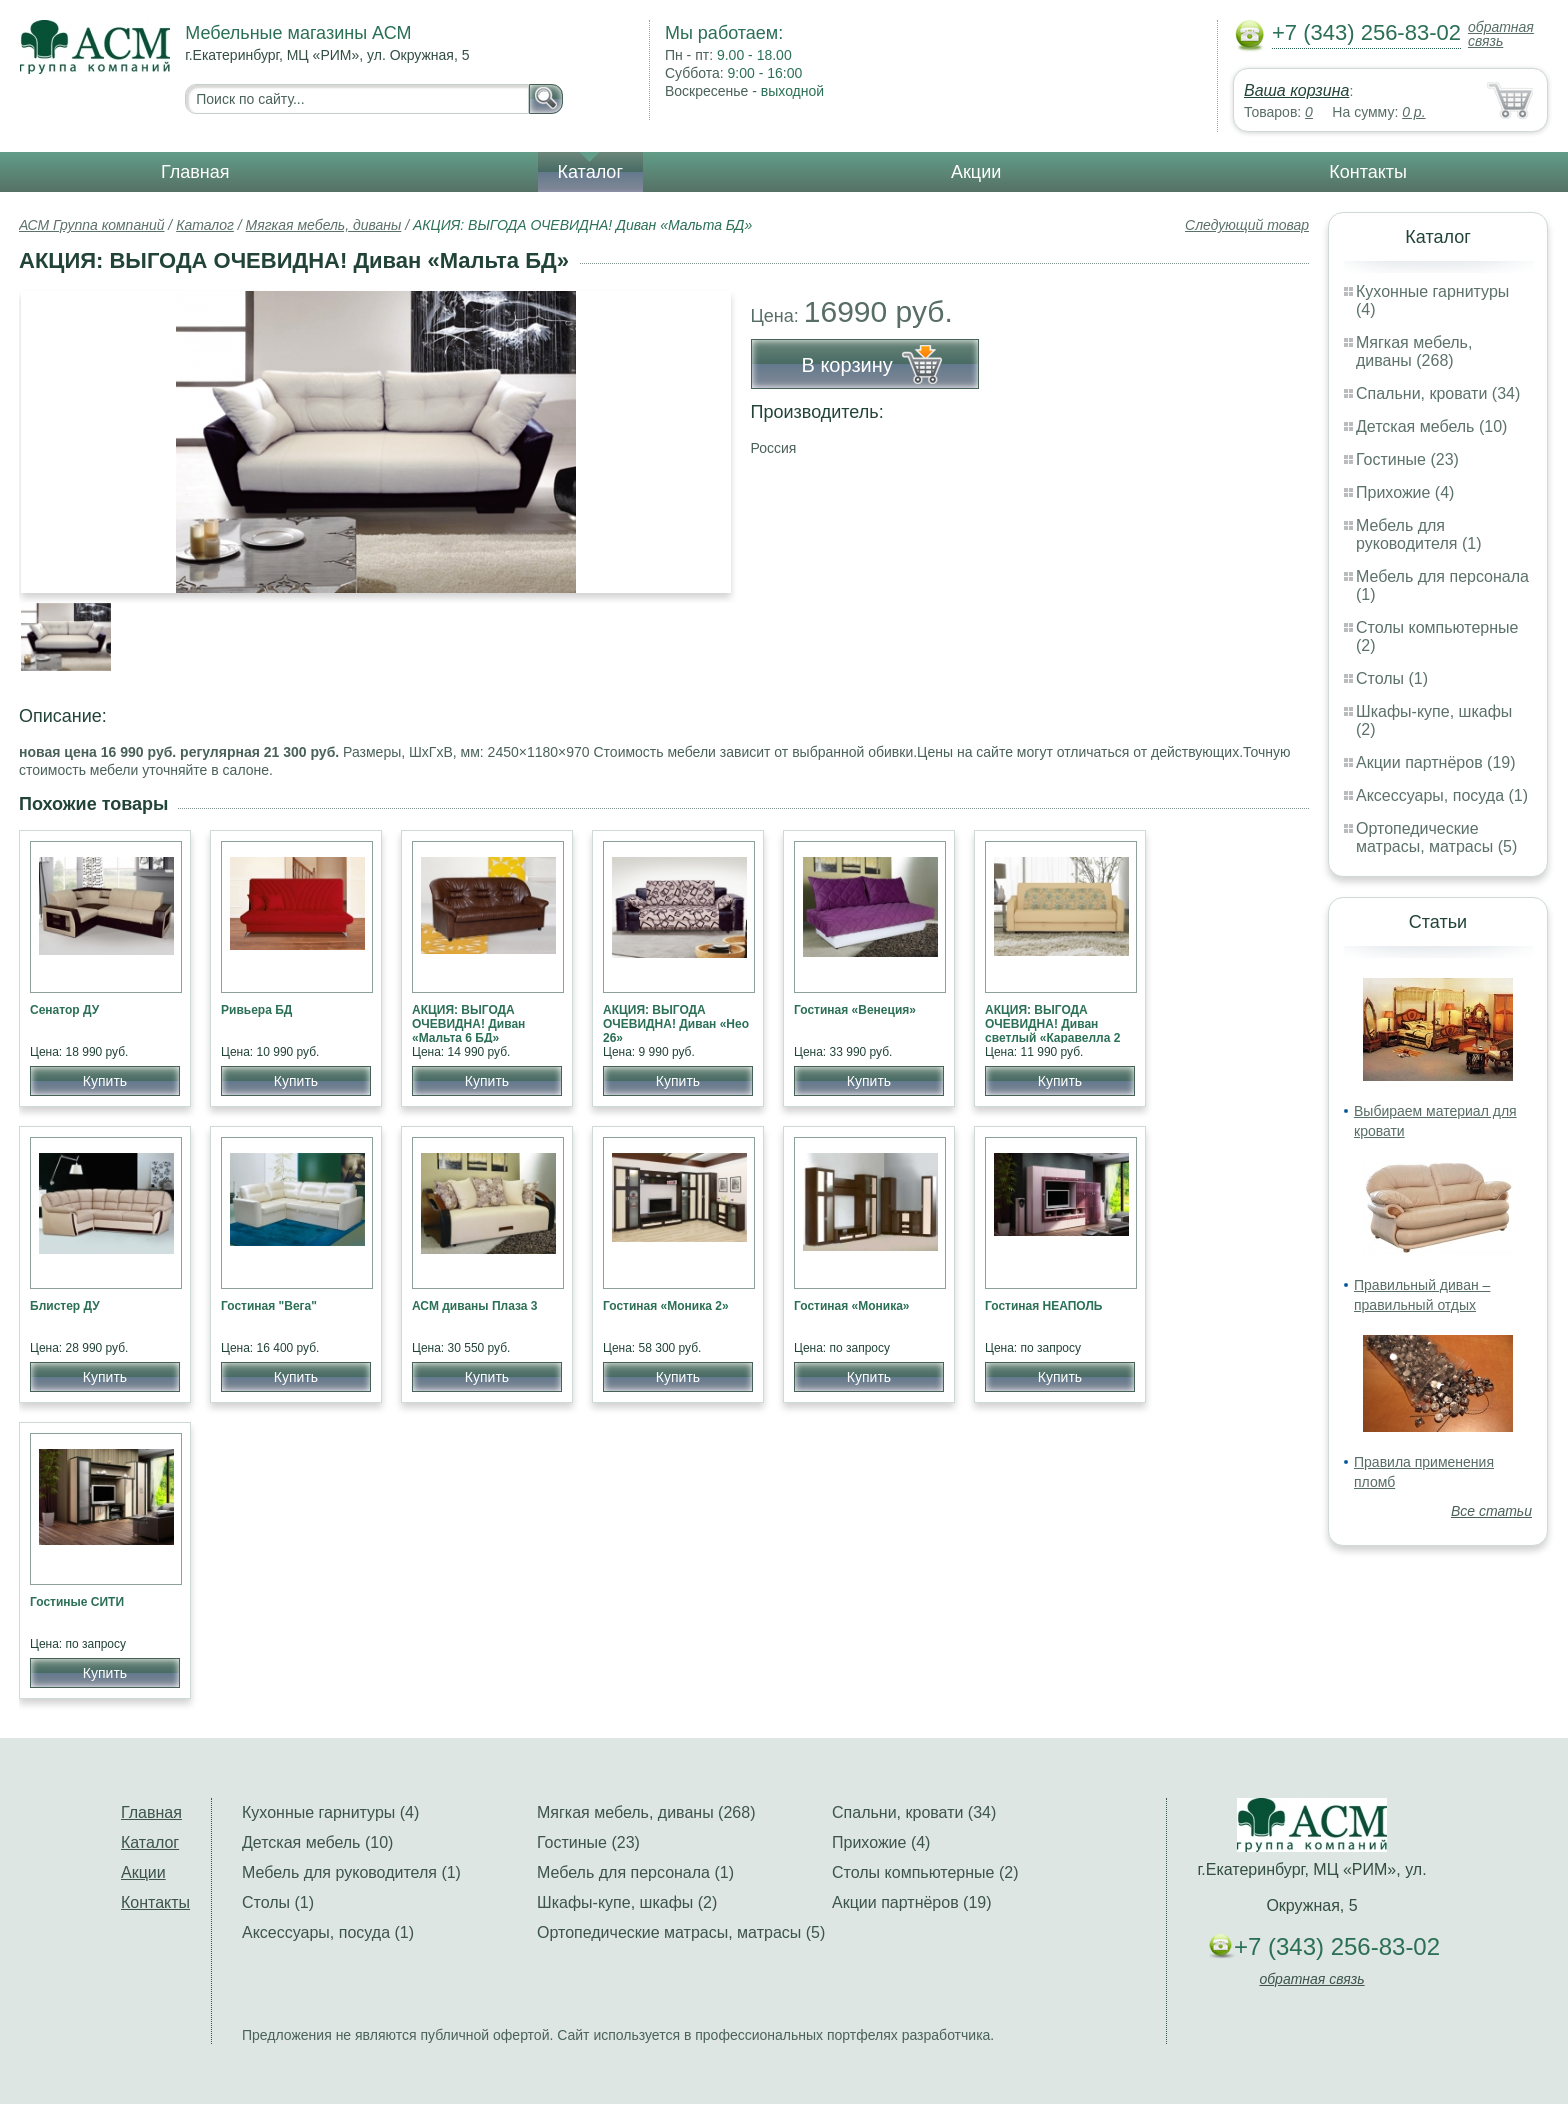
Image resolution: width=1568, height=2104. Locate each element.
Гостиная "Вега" (269, 1306)
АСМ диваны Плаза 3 (474, 1306)
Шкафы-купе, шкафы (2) (627, 1902)
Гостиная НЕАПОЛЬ (1043, 1306)
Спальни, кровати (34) (1438, 393)
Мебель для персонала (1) (635, 1872)
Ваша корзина (1296, 90)
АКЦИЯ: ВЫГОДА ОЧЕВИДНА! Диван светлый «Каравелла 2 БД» (1052, 1031)
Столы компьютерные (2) (925, 1872)
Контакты (1368, 172)
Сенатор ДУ (64, 1010)
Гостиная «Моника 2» (666, 1306)
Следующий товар (1247, 225)
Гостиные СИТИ (77, 1602)
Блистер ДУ (65, 1306)
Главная (195, 172)
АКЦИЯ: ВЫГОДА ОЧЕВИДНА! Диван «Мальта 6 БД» (468, 1024)
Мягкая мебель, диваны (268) (1414, 351)
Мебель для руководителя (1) (1418, 534)
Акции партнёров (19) (1436, 762)
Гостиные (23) (1407, 459)
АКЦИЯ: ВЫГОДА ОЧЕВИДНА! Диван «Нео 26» (676, 1024)
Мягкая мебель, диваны (324, 225)
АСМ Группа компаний (91, 225)
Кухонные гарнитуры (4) (330, 1812)
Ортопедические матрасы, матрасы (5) (1436, 837)
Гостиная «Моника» (852, 1306)
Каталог (590, 172)
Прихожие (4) (1405, 492)
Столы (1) (1392, 678)
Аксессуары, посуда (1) (1442, 795)
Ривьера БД (256, 1010)
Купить (105, 1081)
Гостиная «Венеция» (855, 1010)
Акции (976, 172)
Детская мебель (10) (1431, 426)
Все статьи (1491, 1511)
